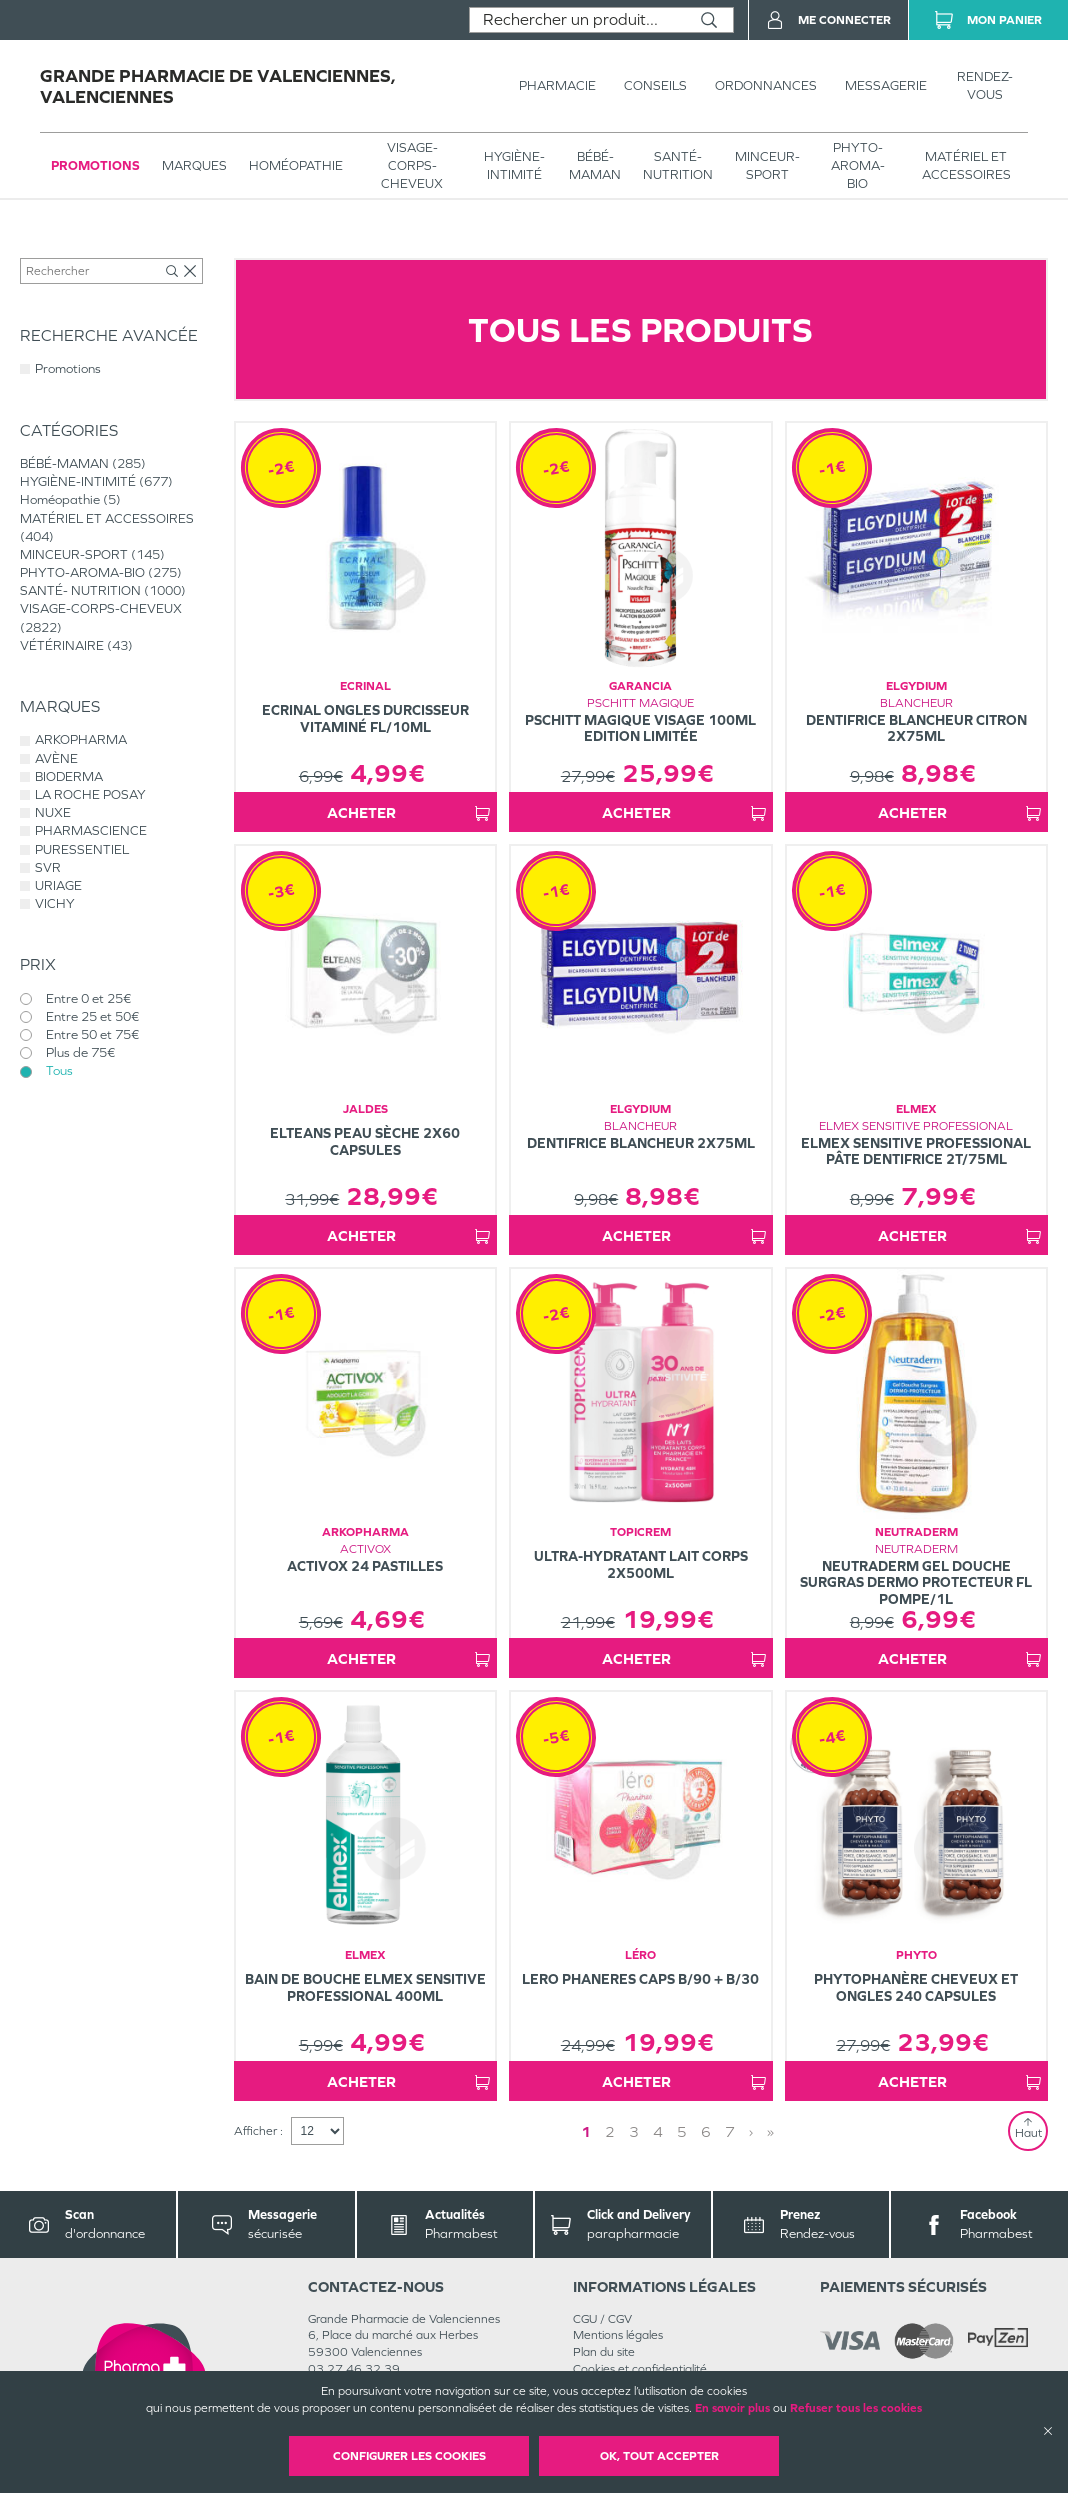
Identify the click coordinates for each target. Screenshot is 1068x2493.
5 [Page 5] (682, 2131)
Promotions (95, 165)
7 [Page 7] (730, 2131)
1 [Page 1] (586, 2131)
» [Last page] (770, 2131)
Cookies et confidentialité (640, 2369)
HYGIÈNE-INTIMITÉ (514, 165)
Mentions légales (618, 2335)
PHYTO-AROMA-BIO (858, 165)
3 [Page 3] (634, 2131)
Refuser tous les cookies (856, 2408)
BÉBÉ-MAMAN (595, 165)
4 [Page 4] (658, 2131)
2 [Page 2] (610, 2131)
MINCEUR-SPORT (767, 165)
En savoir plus (732, 2408)
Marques (194, 165)
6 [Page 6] (706, 2131)
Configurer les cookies (409, 2456)
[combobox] (577, 20)
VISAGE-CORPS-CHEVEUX (412, 165)
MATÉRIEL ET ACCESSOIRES (966, 165)
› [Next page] (751, 2131)
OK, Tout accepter (659, 2456)
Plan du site (604, 2352)
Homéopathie (296, 165)
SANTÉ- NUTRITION (678, 165)
